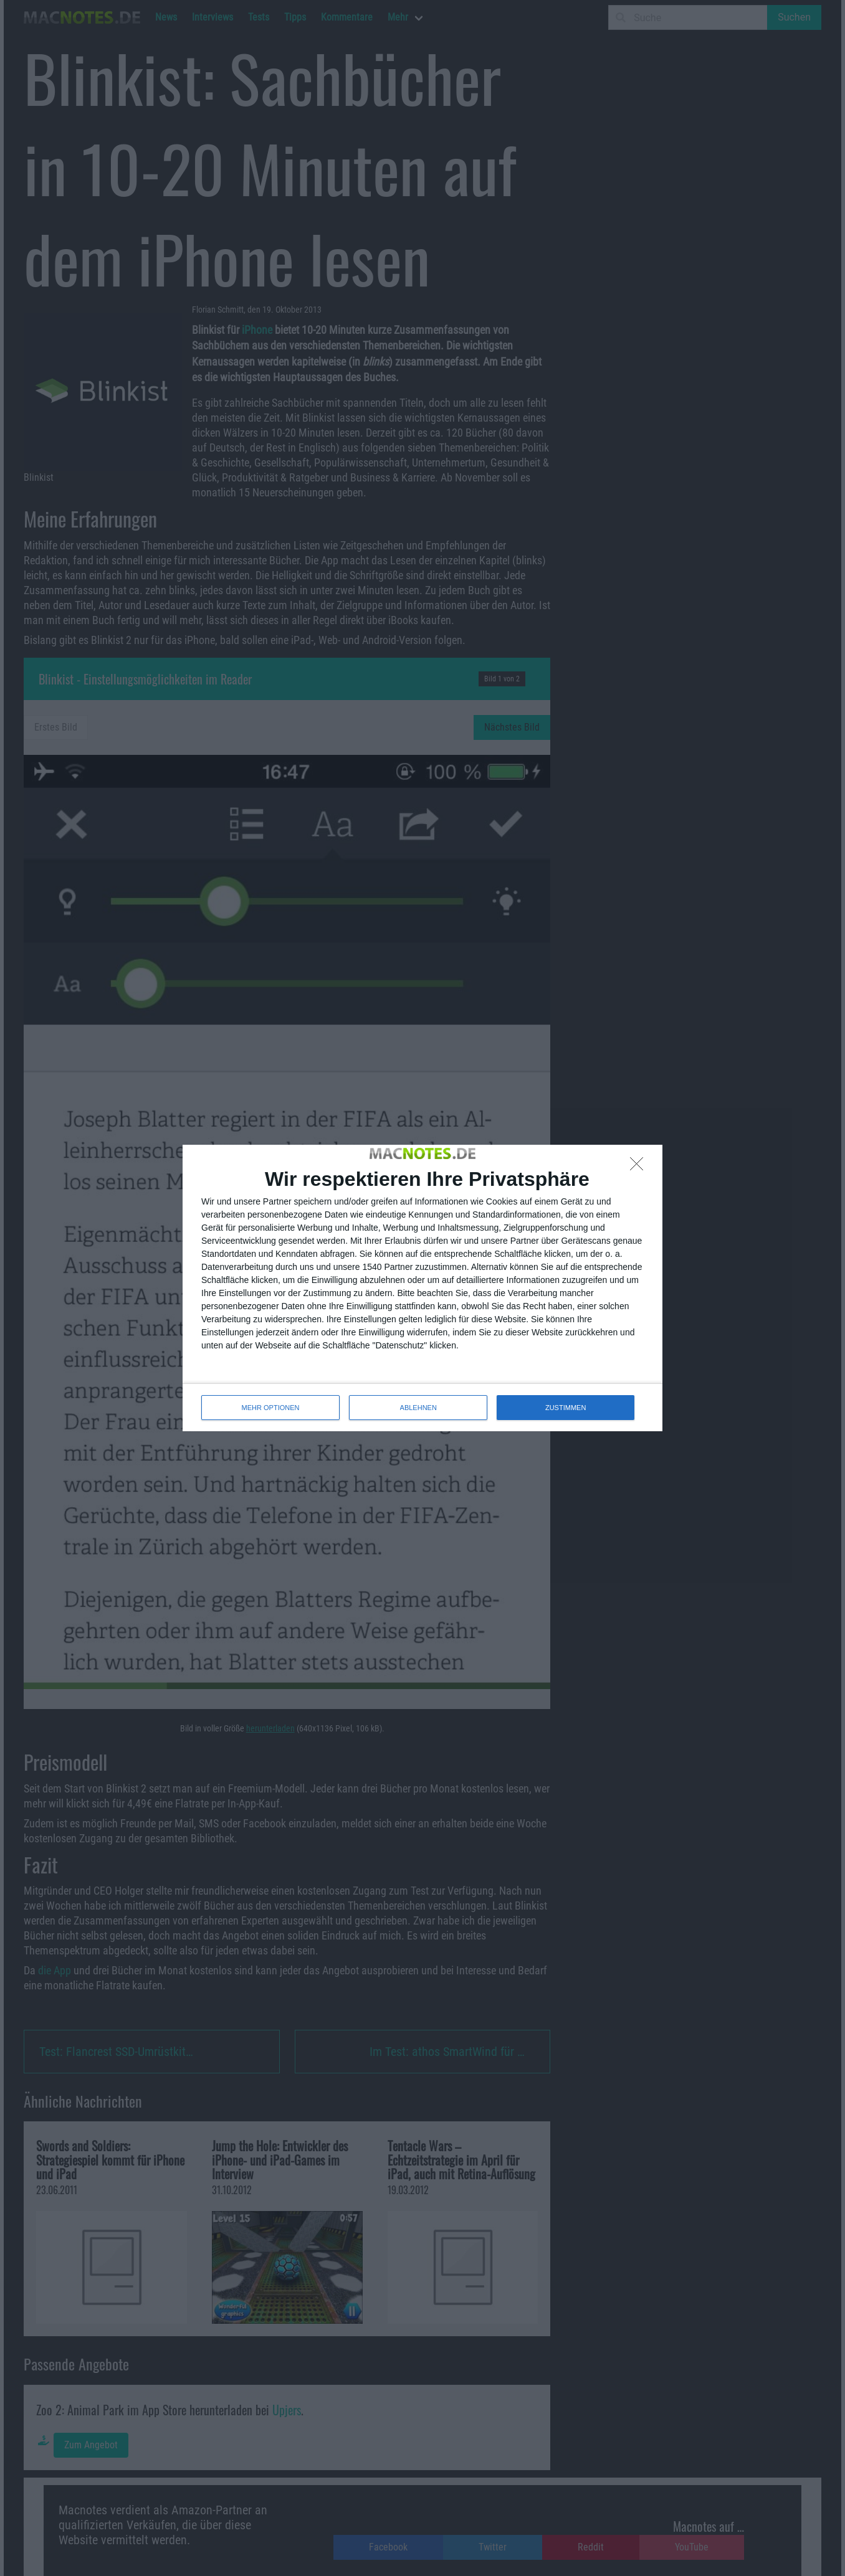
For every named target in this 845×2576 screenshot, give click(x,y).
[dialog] (422, 1288)
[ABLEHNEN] (640, 1167)
